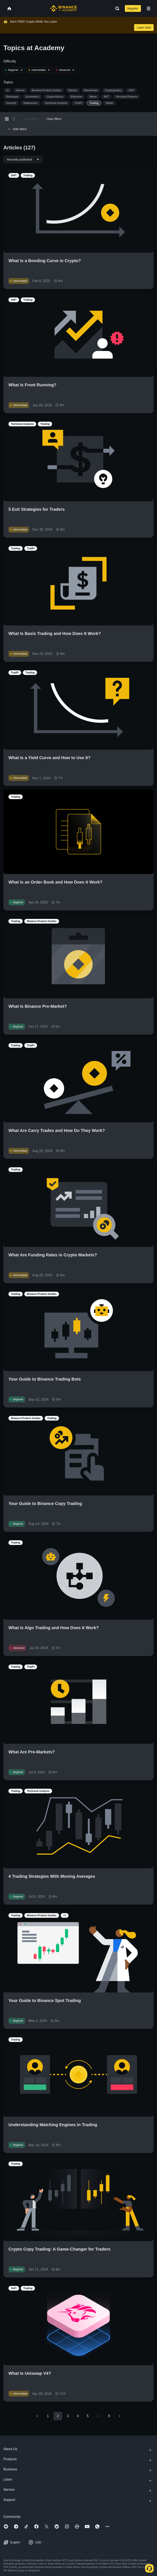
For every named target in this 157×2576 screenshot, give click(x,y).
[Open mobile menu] (148, 8)
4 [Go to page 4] (78, 2416)
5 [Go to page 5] (88, 2416)
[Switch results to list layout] (13, 119)
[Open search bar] (116, 8)
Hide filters (17, 129)
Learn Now (144, 27)
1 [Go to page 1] (48, 2416)
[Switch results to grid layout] (6, 119)
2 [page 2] (58, 2416)
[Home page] (63, 8)
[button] (148, 8)
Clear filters (53, 119)
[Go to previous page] (37, 2416)
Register (132, 8)
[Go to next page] (120, 2416)
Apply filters (31, 119)
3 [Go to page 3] (68, 2416)
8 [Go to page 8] (109, 2416)
